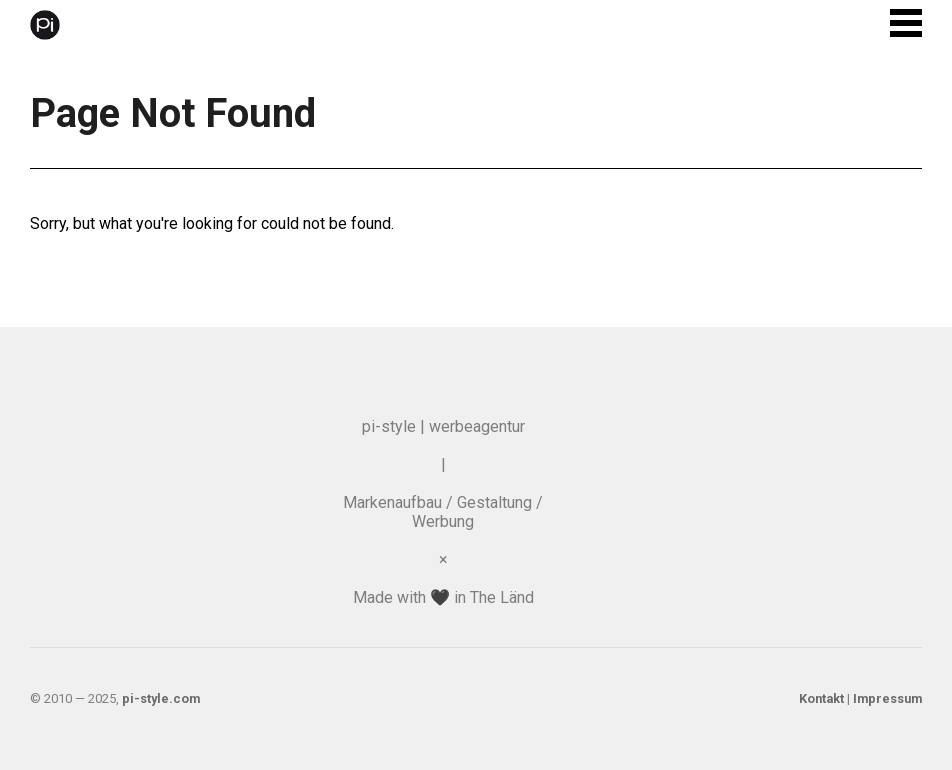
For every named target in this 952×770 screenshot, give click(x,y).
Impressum (887, 698)
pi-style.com (161, 698)
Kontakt (821, 698)
